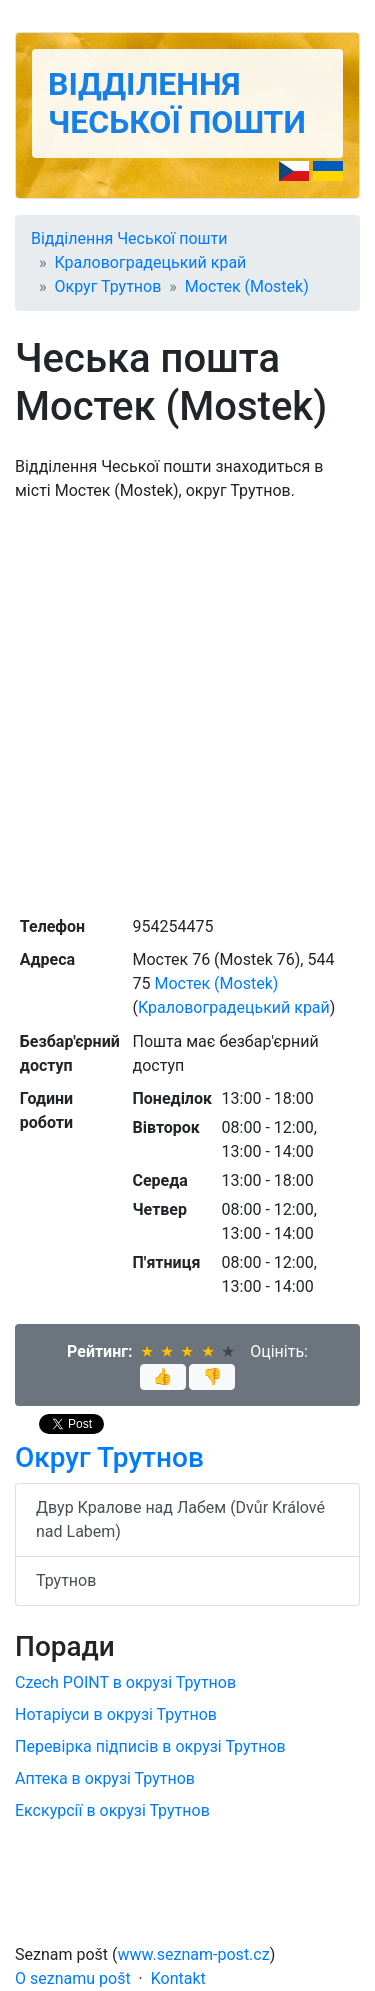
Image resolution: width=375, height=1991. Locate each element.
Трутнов (66, 1580)
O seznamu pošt (73, 1978)
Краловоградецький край (151, 262)
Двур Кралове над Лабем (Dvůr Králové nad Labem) (180, 1519)
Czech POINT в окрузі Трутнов (125, 1682)
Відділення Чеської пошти (177, 103)
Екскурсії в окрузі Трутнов (112, 1810)
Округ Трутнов (108, 286)
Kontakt (178, 1978)
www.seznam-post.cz (194, 1954)
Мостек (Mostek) (247, 286)
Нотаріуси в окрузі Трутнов (116, 1714)
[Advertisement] (187, 706)
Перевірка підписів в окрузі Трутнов (150, 1746)
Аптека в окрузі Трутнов (105, 1778)
